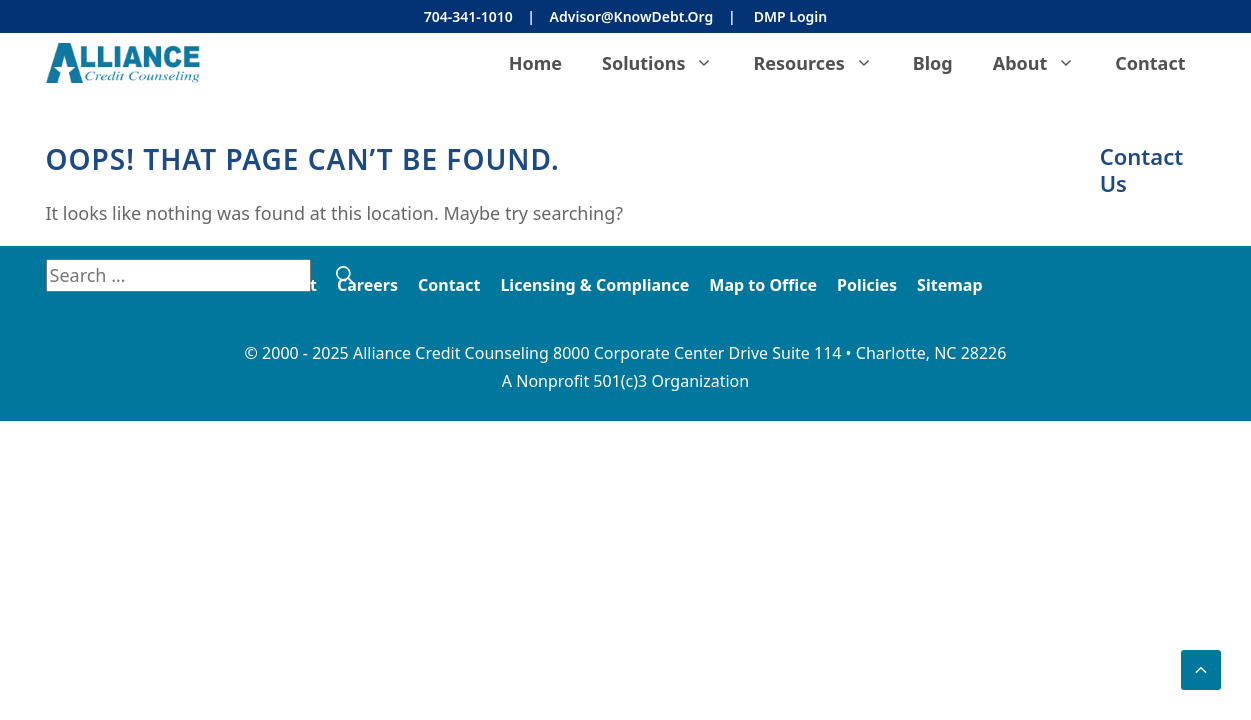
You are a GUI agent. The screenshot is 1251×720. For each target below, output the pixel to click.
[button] (1201, 670)
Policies (867, 285)
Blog (933, 63)
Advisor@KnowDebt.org (632, 16)
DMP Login (790, 16)
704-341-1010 (468, 16)
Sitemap (949, 285)
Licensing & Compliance (594, 285)
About (1044, 63)
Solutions (667, 63)
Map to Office (763, 285)
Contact (1150, 63)
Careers (367, 285)
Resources (822, 63)
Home (535, 63)
